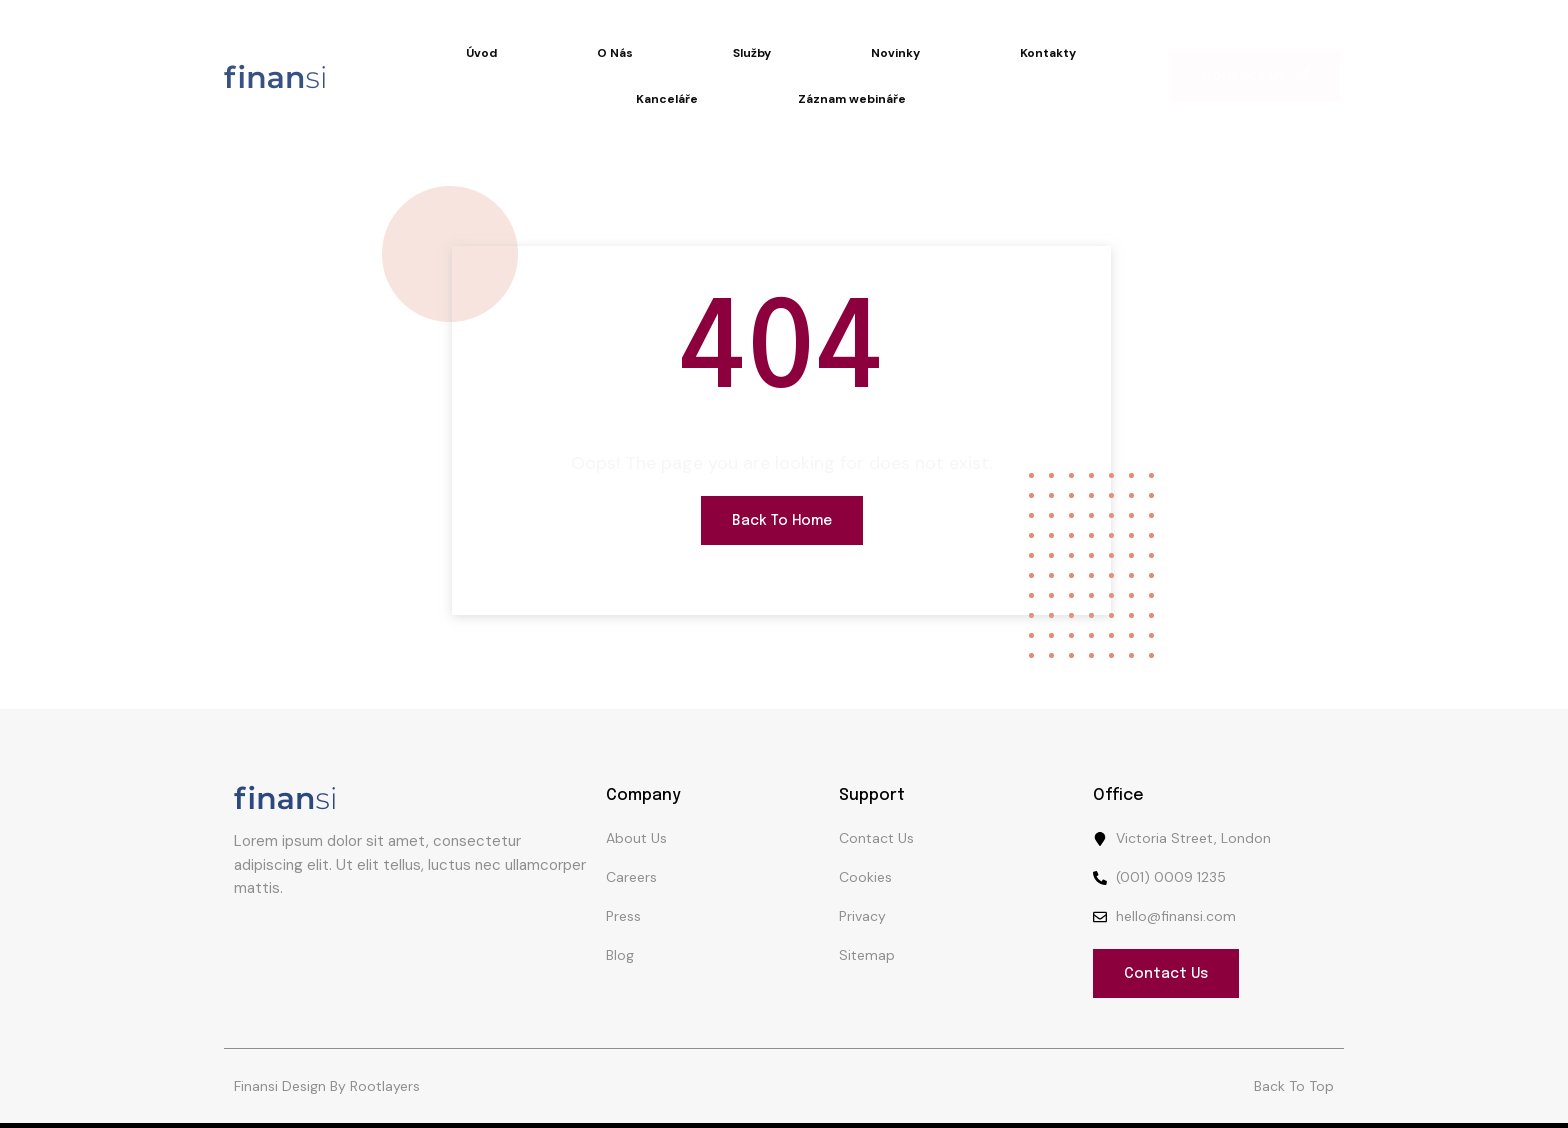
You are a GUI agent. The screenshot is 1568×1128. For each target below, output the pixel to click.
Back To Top (1294, 1086)
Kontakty (1048, 53)
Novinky (895, 53)
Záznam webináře (852, 99)
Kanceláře (667, 99)
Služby (752, 53)
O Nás (615, 53)
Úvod (481, 53)
